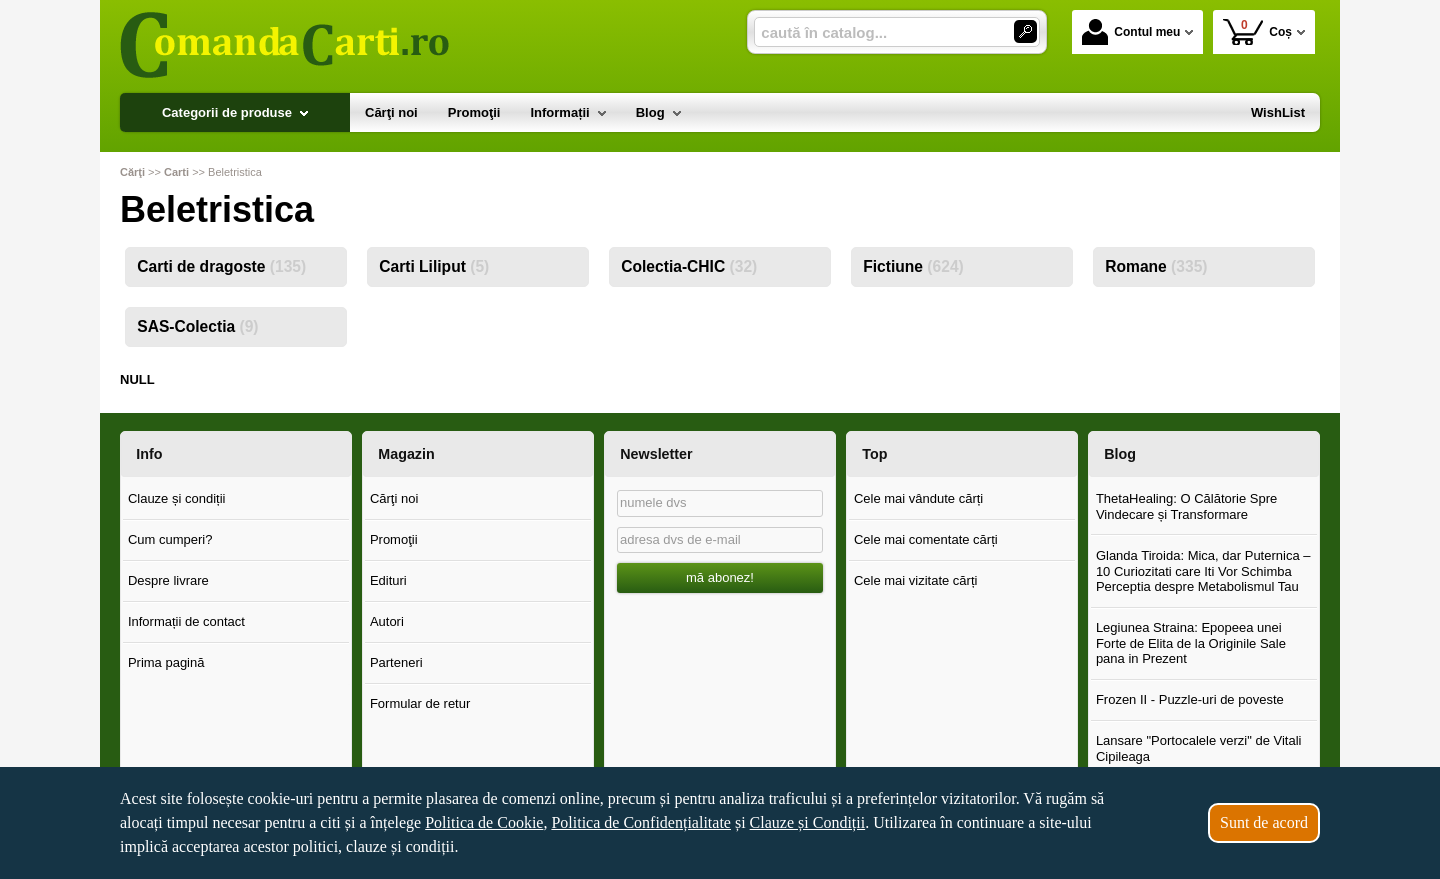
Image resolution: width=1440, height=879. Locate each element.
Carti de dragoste (221, 266)
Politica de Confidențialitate (641, 822)
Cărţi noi (394, 498)
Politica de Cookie (484, 822)
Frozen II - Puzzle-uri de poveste (1190, 699)
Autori (387, 621)
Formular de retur (420, 703)
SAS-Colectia (197, 326)
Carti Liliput (434, 266)
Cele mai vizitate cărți (916, 580)
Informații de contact (186, 621)
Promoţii (394, 539)
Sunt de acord (1264, 822)
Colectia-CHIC (689, 266)
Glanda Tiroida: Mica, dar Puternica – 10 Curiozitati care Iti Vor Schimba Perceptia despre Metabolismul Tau (1203, 571)
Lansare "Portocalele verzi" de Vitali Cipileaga (1199, 748)
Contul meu (1131, 32)
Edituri (388, 580)
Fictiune (913, 266)
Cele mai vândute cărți (918, 498)
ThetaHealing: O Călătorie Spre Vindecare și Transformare (1186, 506)
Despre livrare (168, 580)
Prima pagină (166, 662)
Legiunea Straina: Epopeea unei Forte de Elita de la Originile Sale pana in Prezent (1191, 643)
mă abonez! (720, 577)
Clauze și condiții (177, 498)
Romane (1156, 266)
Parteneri (396, 662)
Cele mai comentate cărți (926, 539)
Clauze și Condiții (808, 822)
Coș (1257, 31)
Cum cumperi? (170, 539)
